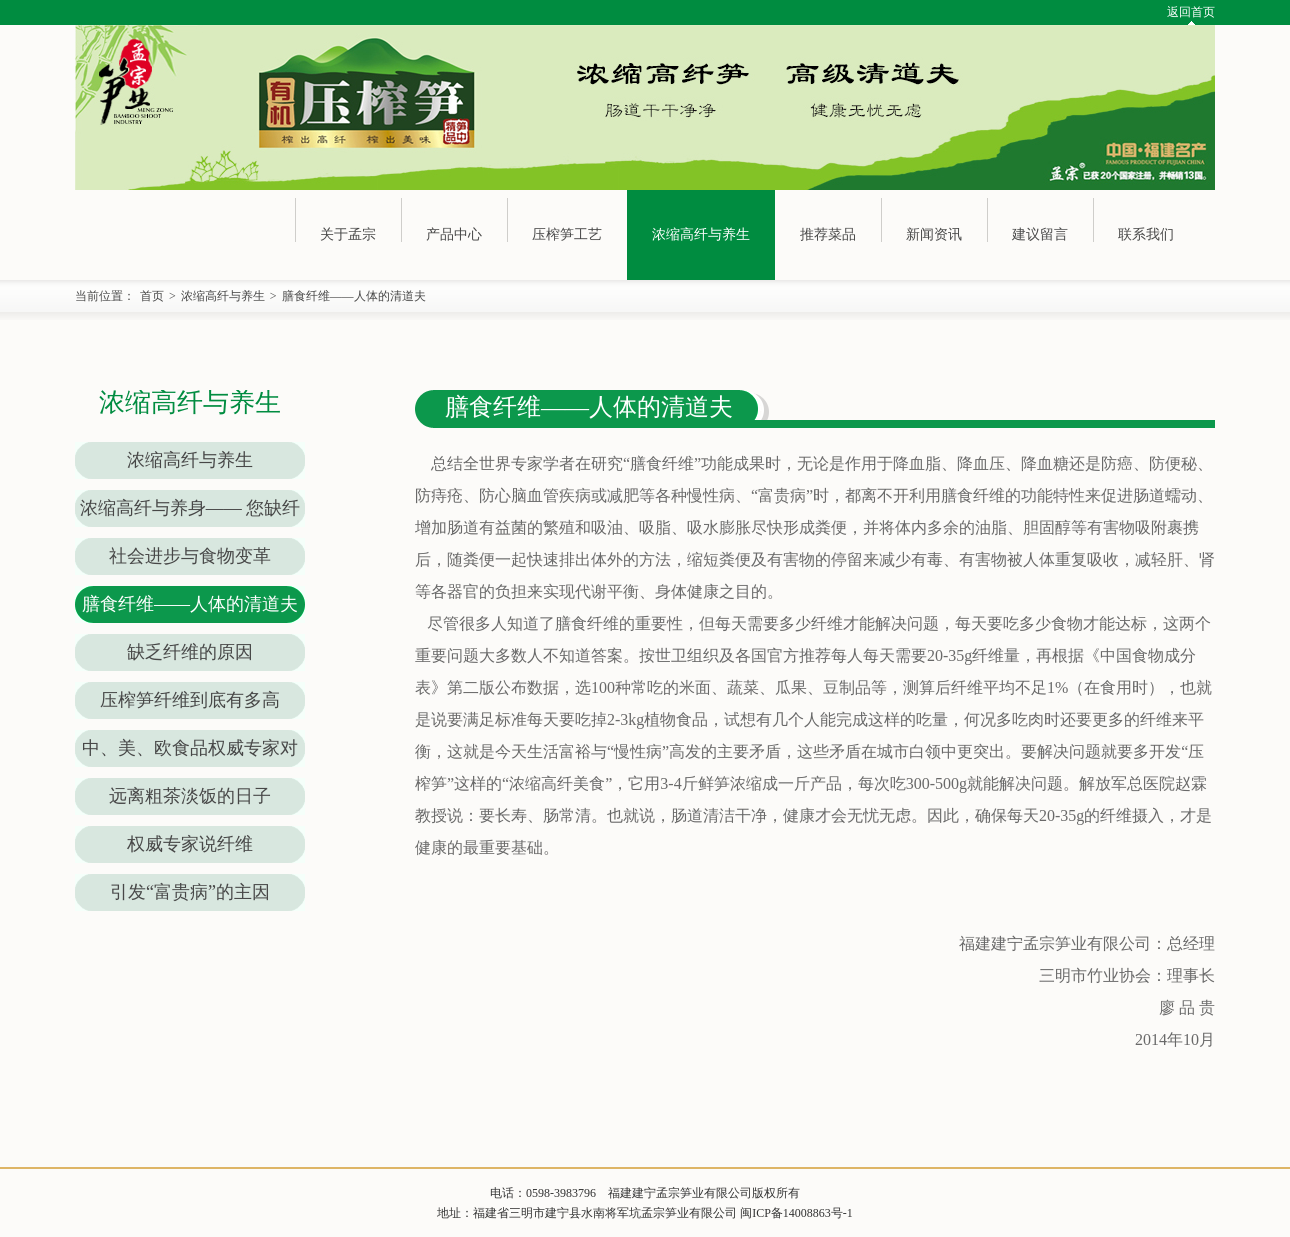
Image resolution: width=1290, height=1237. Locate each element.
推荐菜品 (828, 234)
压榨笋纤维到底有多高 (190, 700)
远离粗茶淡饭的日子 (190, 796)
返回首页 (1191, 12)
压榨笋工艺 (567, 234)
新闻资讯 (934, 234)
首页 (152, 296)
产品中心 (454, 234)
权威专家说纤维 (190, 844)
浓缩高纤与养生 (701, 234)
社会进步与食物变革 (190, 556)
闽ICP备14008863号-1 (796, 1213)
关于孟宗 (348, 234)
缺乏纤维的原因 (190, 652)
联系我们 (1146, 234)
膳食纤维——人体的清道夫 (354, 296)
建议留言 (1040, 234)
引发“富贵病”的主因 (190, 892)
